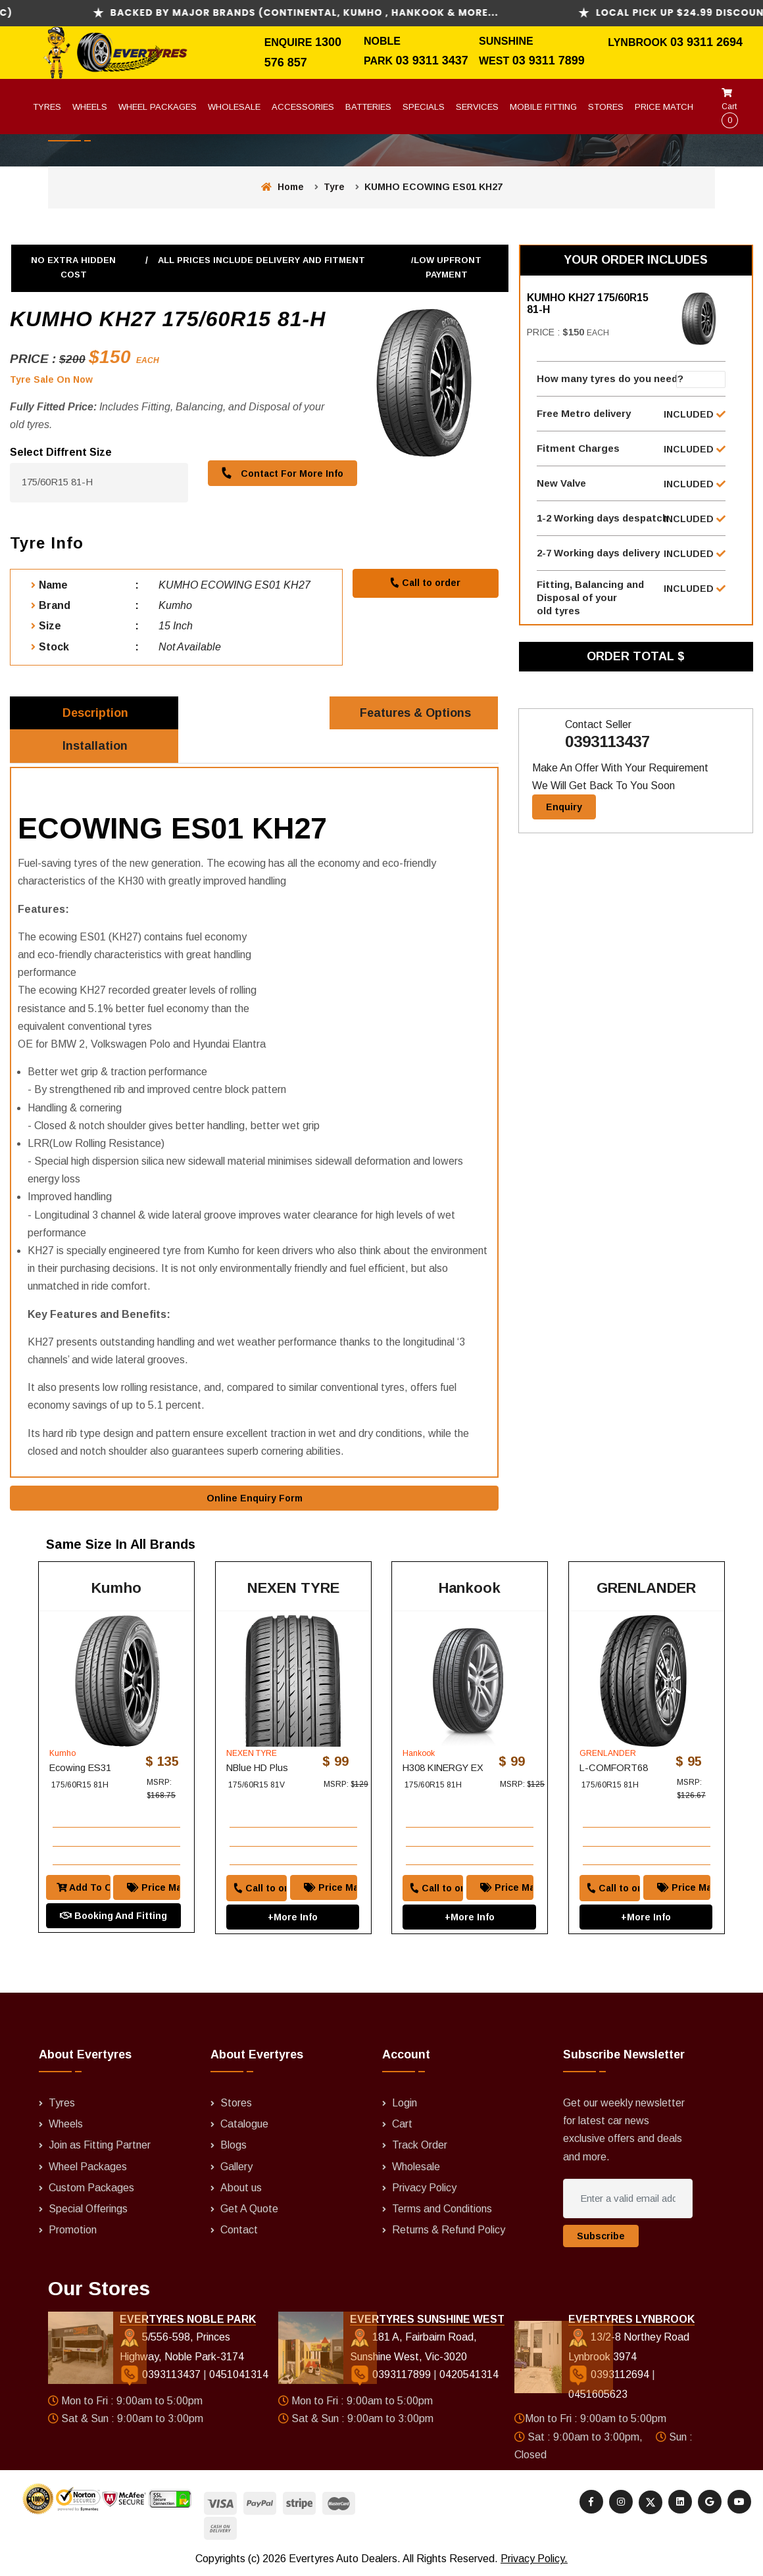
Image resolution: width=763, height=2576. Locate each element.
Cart (730, 108)
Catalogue (244, 2124)
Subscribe (601, 2236)
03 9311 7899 (548, 60)
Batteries (368, 107)
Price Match (664, 107)
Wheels (89, 107)
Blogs (233, 2146)
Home (282, 187)
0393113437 (607, 742)
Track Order (419, 2146)
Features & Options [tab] (415, 712)
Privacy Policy (424, 2188)
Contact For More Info (281, 473)
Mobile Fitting (543, 107)
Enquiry (564, 807)
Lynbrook (639, 42)
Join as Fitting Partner (100, 2146)
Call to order (424, 582)
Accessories (303, 107)
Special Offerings (88, 2209)
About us (241, 2188)
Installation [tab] (95, 746)
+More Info (293, 1917)
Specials (424, 107)
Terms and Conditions (442, 2209)
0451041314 (238, 2375)
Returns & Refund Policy (448, 2230)
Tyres (47, 107)
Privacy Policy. (534, 2559)
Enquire (289, 42)
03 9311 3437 (432, 60)
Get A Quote (249, 2209)
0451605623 (598, 2394)
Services (477, 107)
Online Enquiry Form (255, 1499)
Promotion (73, 2230)
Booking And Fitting (113, 1915)
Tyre (334, 187)
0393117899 (391, 2375)
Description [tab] (95, 712)
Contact (239, 2230)
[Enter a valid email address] (628, 2199)
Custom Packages (91, 2188)
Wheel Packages (157, 107)
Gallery (236, 2167)
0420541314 (469, 2375)
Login (404, 2103)
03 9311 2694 (706, 42)
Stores (606, 107)
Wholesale (234, 107)
